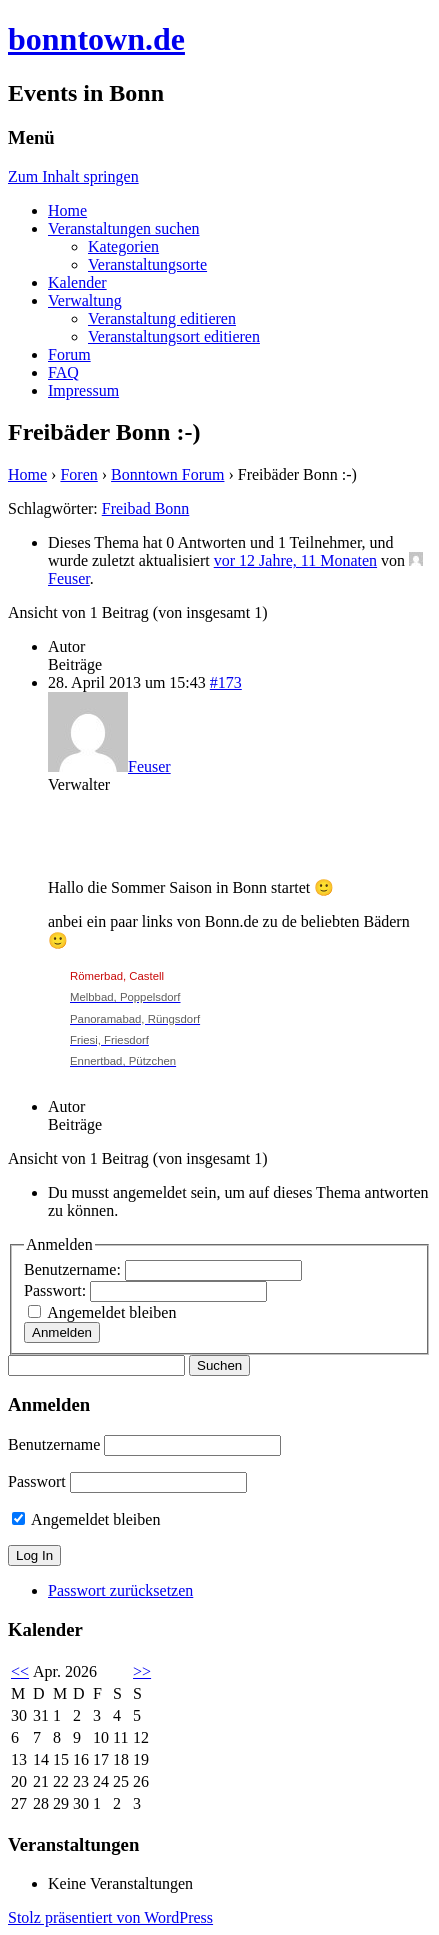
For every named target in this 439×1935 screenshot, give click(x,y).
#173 (226, 682)
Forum (69, 354)
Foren (78, 474)
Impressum (83, 390)
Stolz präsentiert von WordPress (110, 1917)
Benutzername (54, 1444)
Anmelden (62, 1332)
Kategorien (123, 246)
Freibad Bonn (146, 508)
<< (20, 1671)
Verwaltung (85, 300)
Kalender (77, 282)
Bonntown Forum (167, 474)
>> (142, 1671)
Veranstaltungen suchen (124, 228)
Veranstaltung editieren (162, 318)
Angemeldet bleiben (111, 1312)
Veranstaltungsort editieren (174, 336)
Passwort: (57, 1290)
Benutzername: (74, 1269)
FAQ (63, 372)
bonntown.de (96, 39)
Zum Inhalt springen (73, 176)
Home (67, 210)
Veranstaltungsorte (147, 264)
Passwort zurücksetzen (120, 1590)
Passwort (37, 1481)
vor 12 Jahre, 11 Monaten (295, 560)
